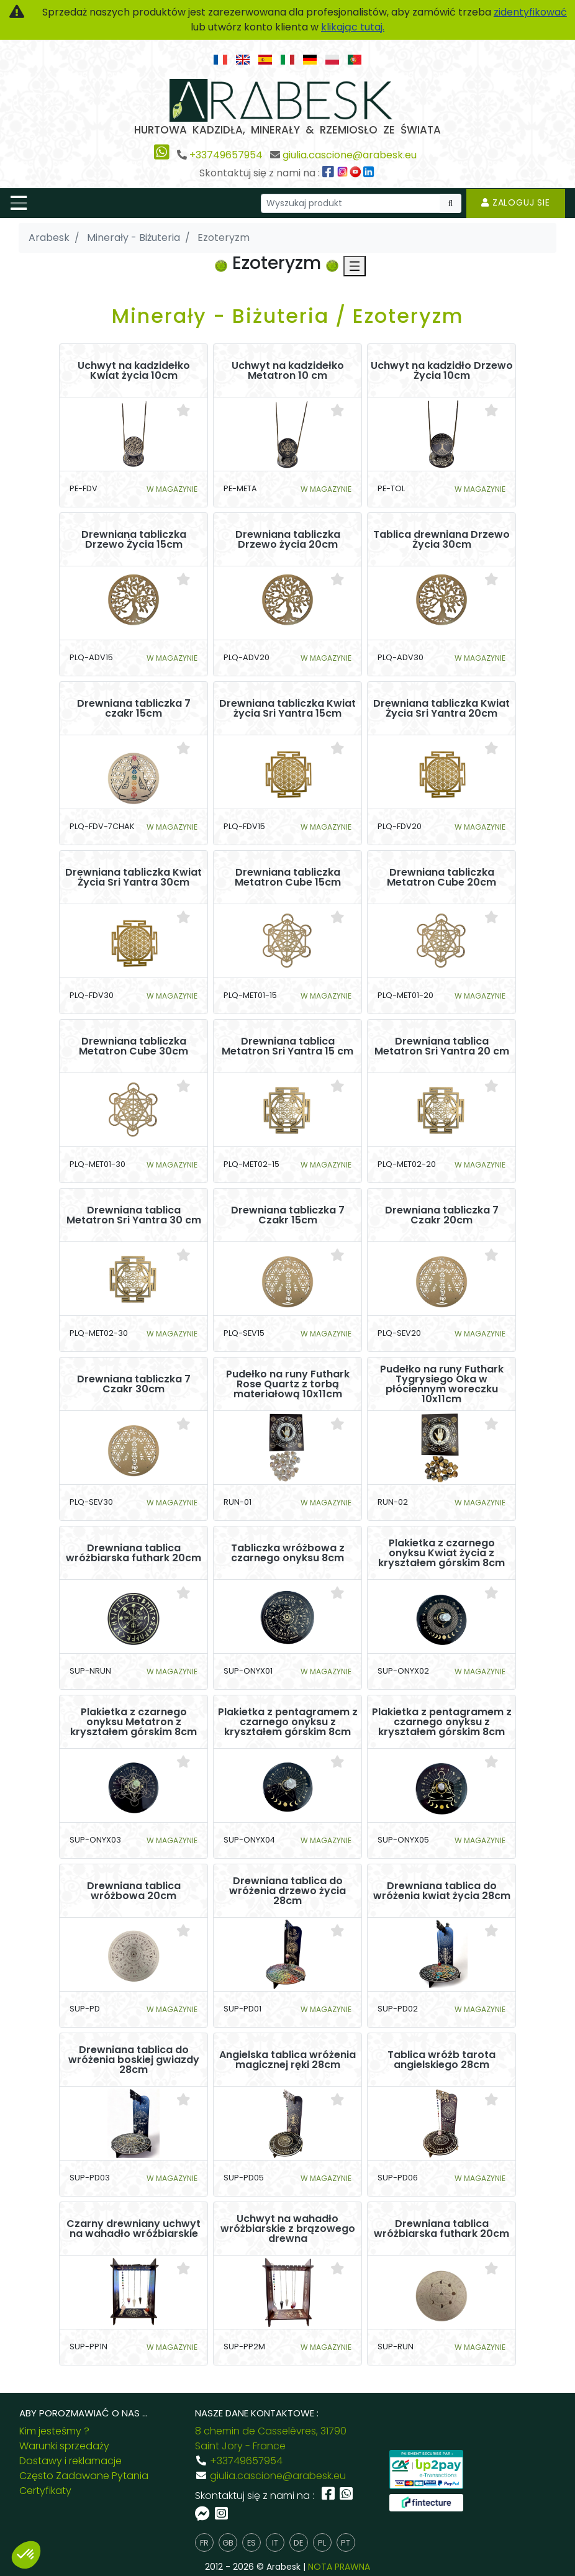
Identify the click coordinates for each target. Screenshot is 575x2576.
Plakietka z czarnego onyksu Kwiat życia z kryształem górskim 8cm (441, 1553)
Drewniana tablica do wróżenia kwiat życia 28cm (441, 1891)
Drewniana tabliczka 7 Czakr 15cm (288, 1215)
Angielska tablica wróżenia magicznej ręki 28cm (287, 2060)
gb (227, 2542)
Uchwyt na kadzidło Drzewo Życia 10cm (442, 371)
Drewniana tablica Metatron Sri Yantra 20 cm (441, 1046)
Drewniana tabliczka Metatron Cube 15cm (288, 877)
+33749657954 (226, 155)
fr (204, 2542)
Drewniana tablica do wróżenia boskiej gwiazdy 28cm (133, 2060)
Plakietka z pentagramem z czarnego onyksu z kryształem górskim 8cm (288, 1722)
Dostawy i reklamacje (70, 2461)
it (275, 2542)
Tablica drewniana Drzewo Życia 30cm (441, 540)
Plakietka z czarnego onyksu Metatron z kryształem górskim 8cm (133, 1722)
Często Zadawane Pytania (83, 2476)
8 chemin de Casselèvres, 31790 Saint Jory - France (270, 2438)
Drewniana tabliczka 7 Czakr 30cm (134, 1384)
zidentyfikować (530, 12)
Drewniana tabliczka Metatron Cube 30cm (133, 1046)
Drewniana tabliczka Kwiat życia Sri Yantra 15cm (287, 709)
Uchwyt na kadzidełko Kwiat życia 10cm (134, 371)
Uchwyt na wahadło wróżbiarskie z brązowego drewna (287, 2229)
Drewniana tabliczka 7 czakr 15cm (134, 709)
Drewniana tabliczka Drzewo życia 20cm (287, 540)
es (251, 2542)
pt (345, 2542)
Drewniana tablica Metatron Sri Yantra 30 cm (133, 1215)
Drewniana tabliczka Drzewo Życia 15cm (133, 540)
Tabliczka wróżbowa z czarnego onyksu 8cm (288, 1553)
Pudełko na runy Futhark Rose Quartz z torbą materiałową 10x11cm (288, 1384)
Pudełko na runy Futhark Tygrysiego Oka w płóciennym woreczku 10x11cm (442, 1384)
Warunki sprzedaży (64, 2446)
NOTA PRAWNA (339, 2566)
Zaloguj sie (515, 202)
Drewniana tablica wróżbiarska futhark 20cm (133, 1553)
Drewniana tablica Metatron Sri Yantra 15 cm (287, 1046)
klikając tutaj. (352, 27)
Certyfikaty (45, 2490)
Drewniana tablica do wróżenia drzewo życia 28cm (287, 1891)
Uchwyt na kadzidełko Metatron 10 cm (288, 371)
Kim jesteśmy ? (54, 2431)
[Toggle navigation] (18, 203)
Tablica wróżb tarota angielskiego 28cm (441, 2060)
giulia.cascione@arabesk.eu (350, 155)
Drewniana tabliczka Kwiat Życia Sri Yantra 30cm (133, 877)
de (298, 2542)
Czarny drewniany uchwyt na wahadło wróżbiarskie (133, 2229)
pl (322, 2542)
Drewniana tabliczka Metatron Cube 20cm (441, 877)
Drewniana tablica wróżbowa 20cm (134, 1891)
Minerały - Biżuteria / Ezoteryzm (288, 316)
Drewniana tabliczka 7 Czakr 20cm (442, 1215)
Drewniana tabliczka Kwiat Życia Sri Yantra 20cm (441, 709)
